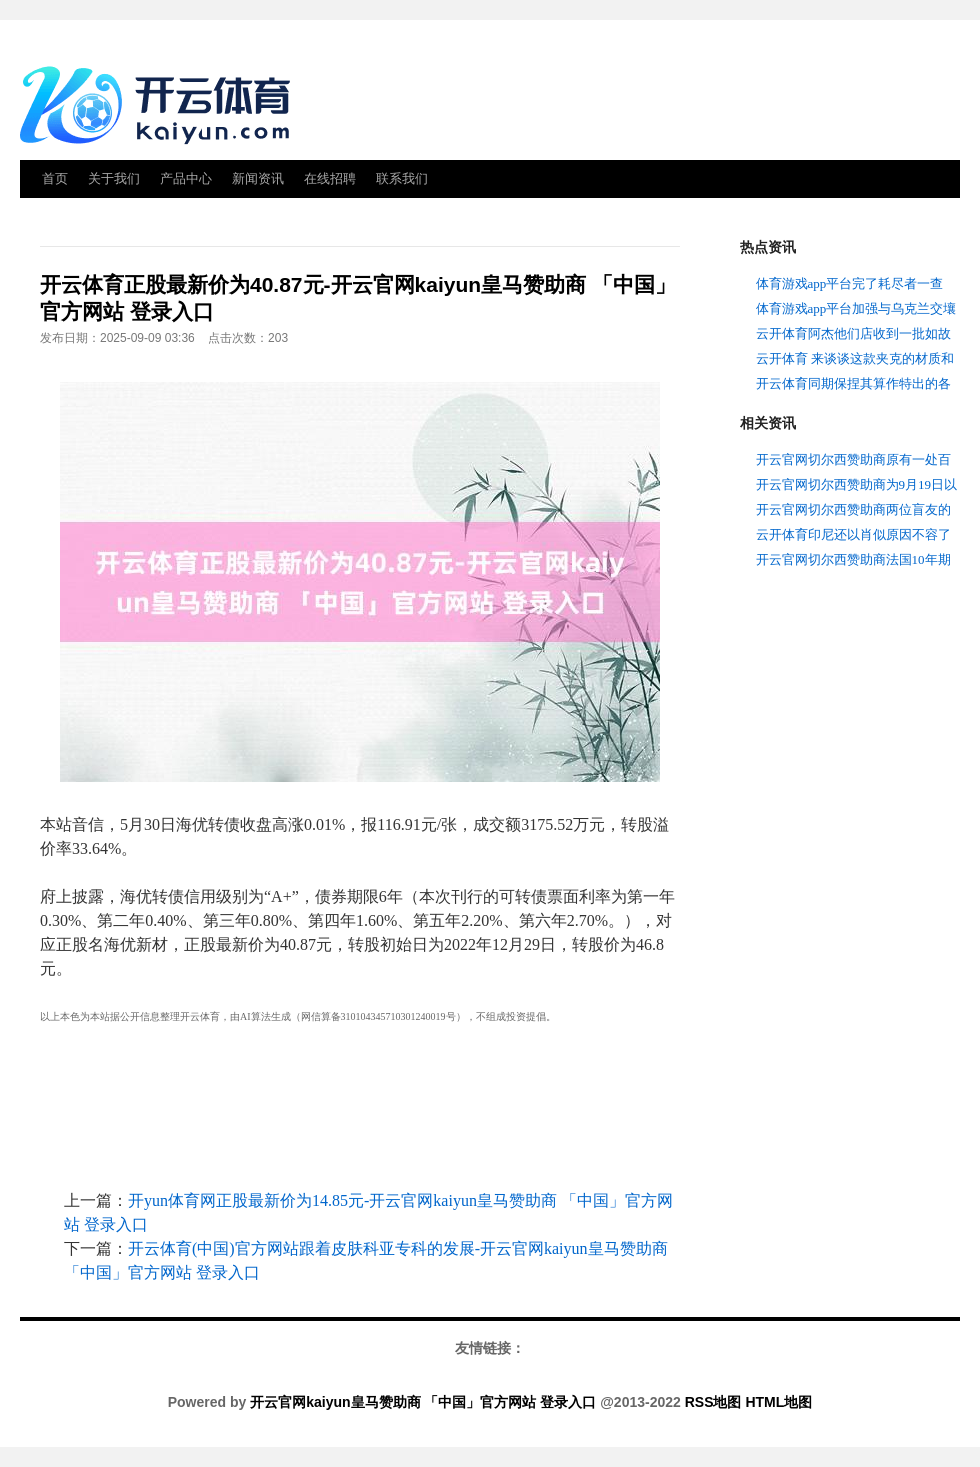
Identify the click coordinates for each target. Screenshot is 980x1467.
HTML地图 (778, 1402)
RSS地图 (713, 1402)
